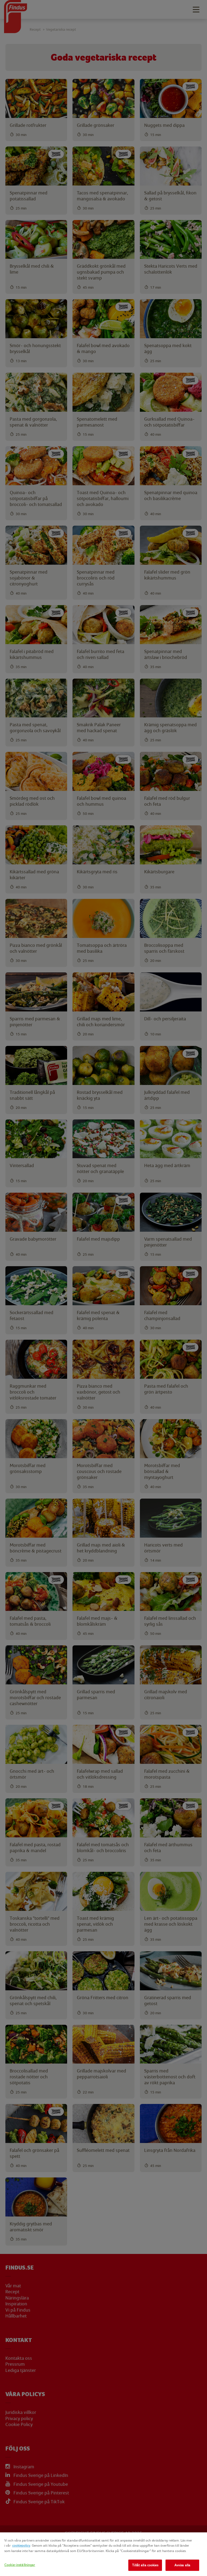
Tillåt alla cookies (145, 2565)
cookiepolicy (21, 2545)
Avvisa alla (182, 2565)
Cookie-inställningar (19, 2565)
